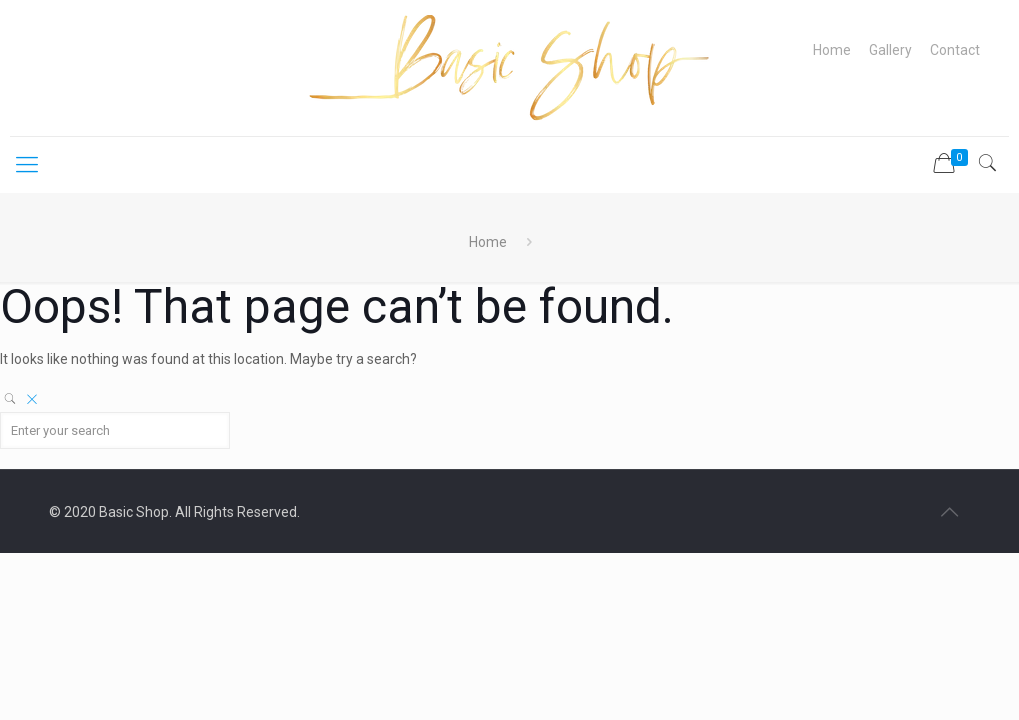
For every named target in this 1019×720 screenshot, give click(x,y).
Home (832, 50)
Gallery (890, 50)
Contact (955, 50)
